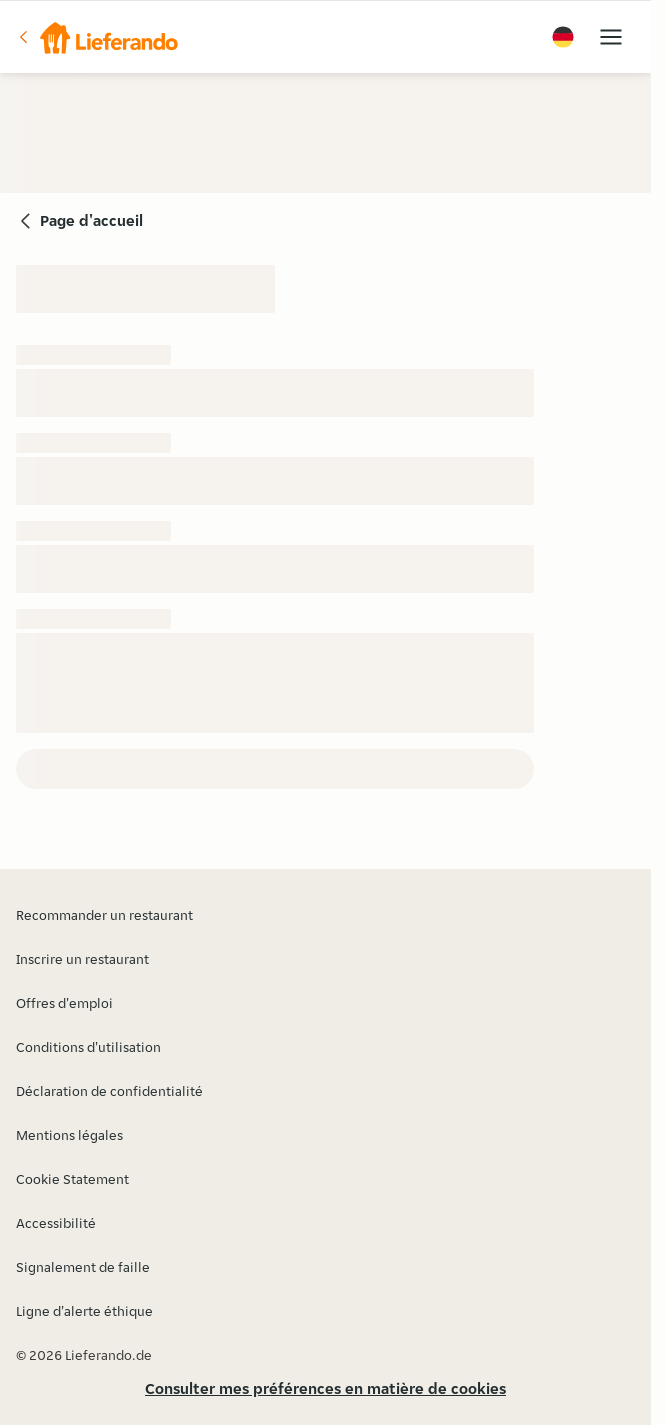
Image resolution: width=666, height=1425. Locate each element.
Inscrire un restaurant (82, 959)
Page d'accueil (91, 220)
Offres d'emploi (64, 1003)
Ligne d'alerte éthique (84, 1311)
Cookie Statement (72, 1179)
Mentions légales (69, 1135)
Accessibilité (56, 1223)
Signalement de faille (83, 1267)
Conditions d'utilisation (88, 1047)
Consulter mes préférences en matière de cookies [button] (325, 1388)
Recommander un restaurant (104, 915)
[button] (97, 37)
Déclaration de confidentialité (109, 1091)
